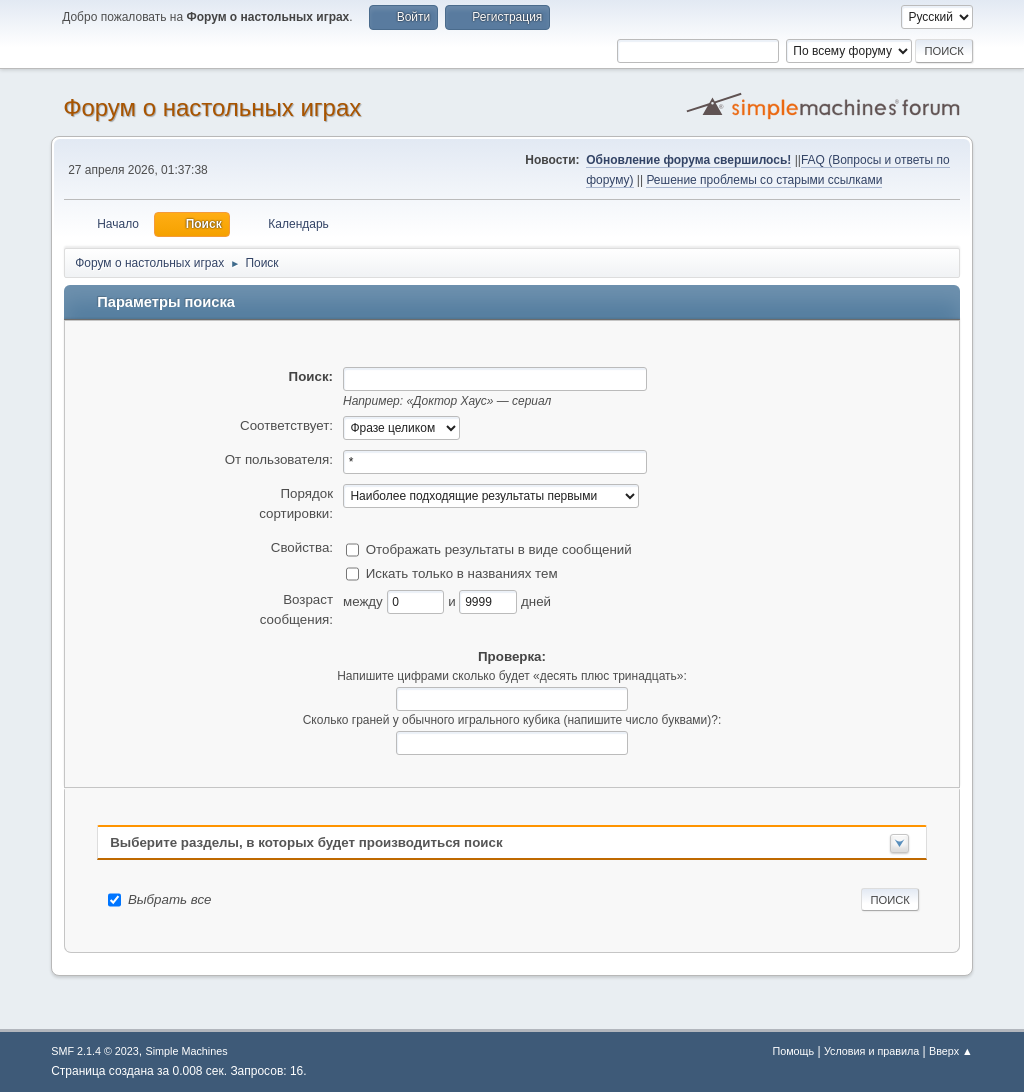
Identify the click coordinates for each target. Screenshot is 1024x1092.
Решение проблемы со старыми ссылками (764, 180)
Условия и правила (871, 1051)
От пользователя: (279, 459)
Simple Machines (187, 1051)
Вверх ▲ (951, 1051)
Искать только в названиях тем (462, 572)
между (365, 600)
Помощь (793, 1051)
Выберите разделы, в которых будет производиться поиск (306, 842)
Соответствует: (286, 425)
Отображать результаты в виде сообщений (499, 548)
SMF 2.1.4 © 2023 (95, 1051)
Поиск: (311, 376)
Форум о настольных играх (212, 107)
